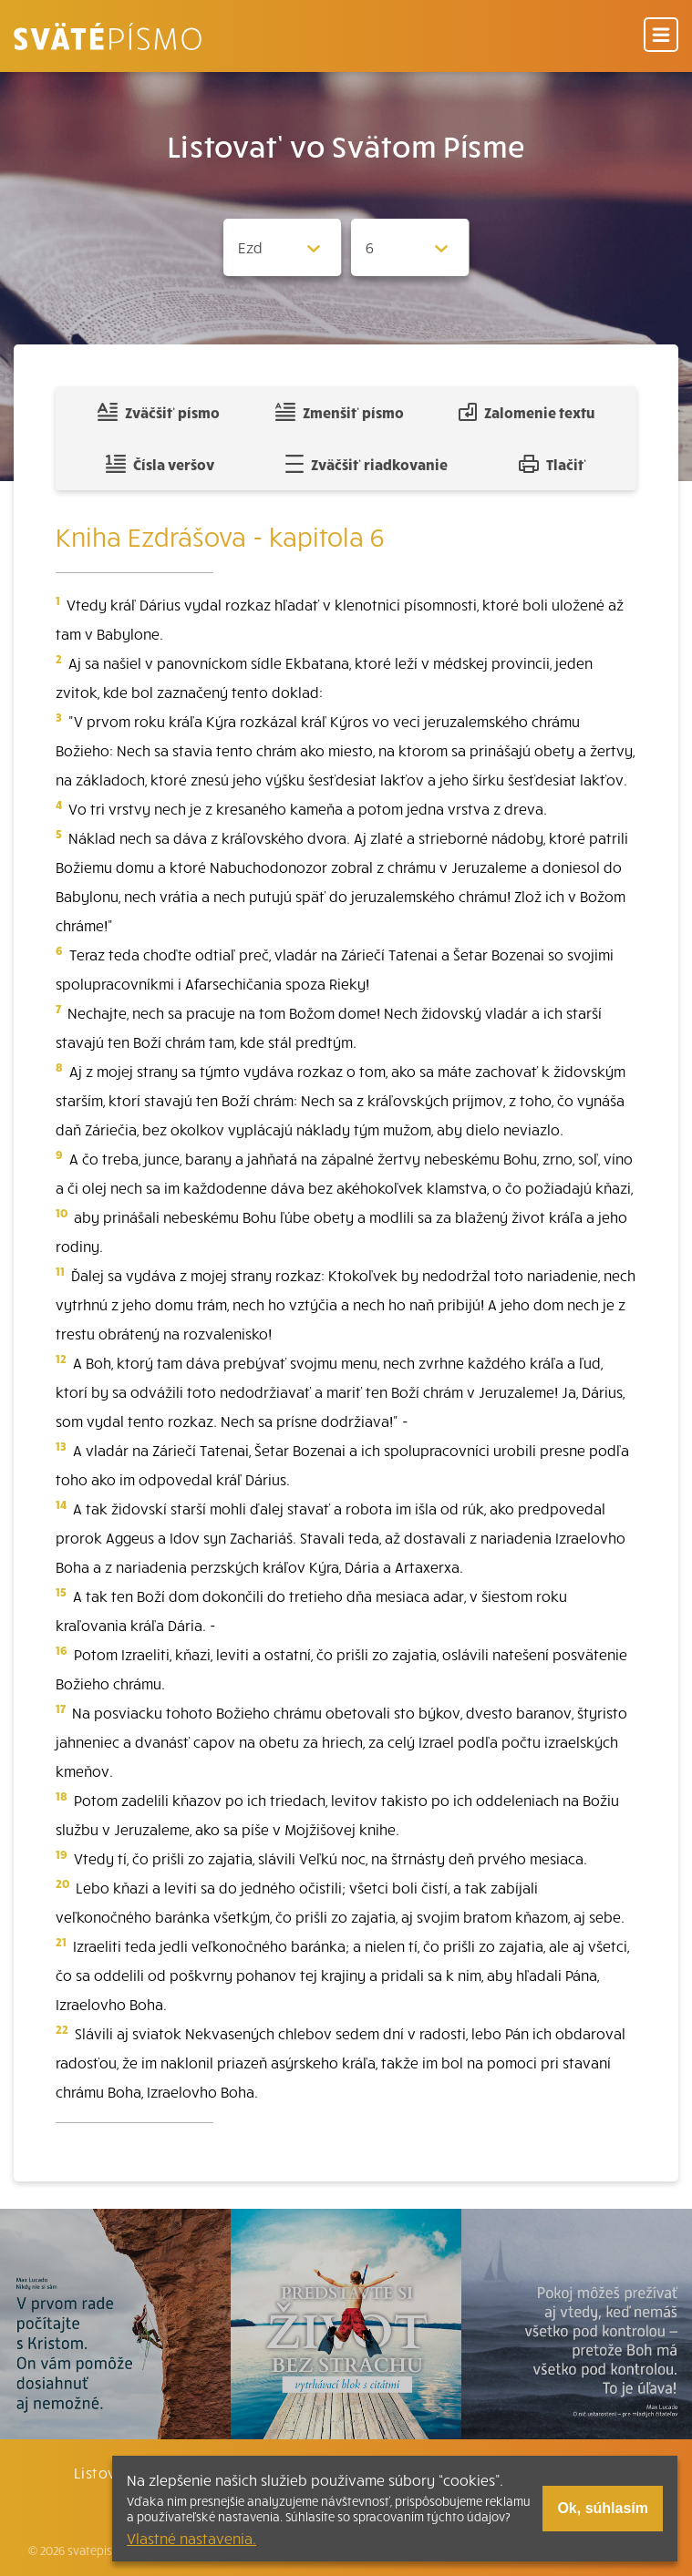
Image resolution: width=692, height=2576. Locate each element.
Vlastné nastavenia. (191, 2538)
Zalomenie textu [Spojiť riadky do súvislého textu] (526, 412)
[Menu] (661, 36)
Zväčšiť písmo (159, 412)
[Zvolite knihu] (282, 247)
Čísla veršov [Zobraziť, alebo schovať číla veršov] (160, 464)
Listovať (103, 2472)
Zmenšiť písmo (339, 412)
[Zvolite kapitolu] (410, 247)
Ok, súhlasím (602, 2508)
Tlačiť (552, 464)
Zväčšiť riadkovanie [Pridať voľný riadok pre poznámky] (366, 464)
